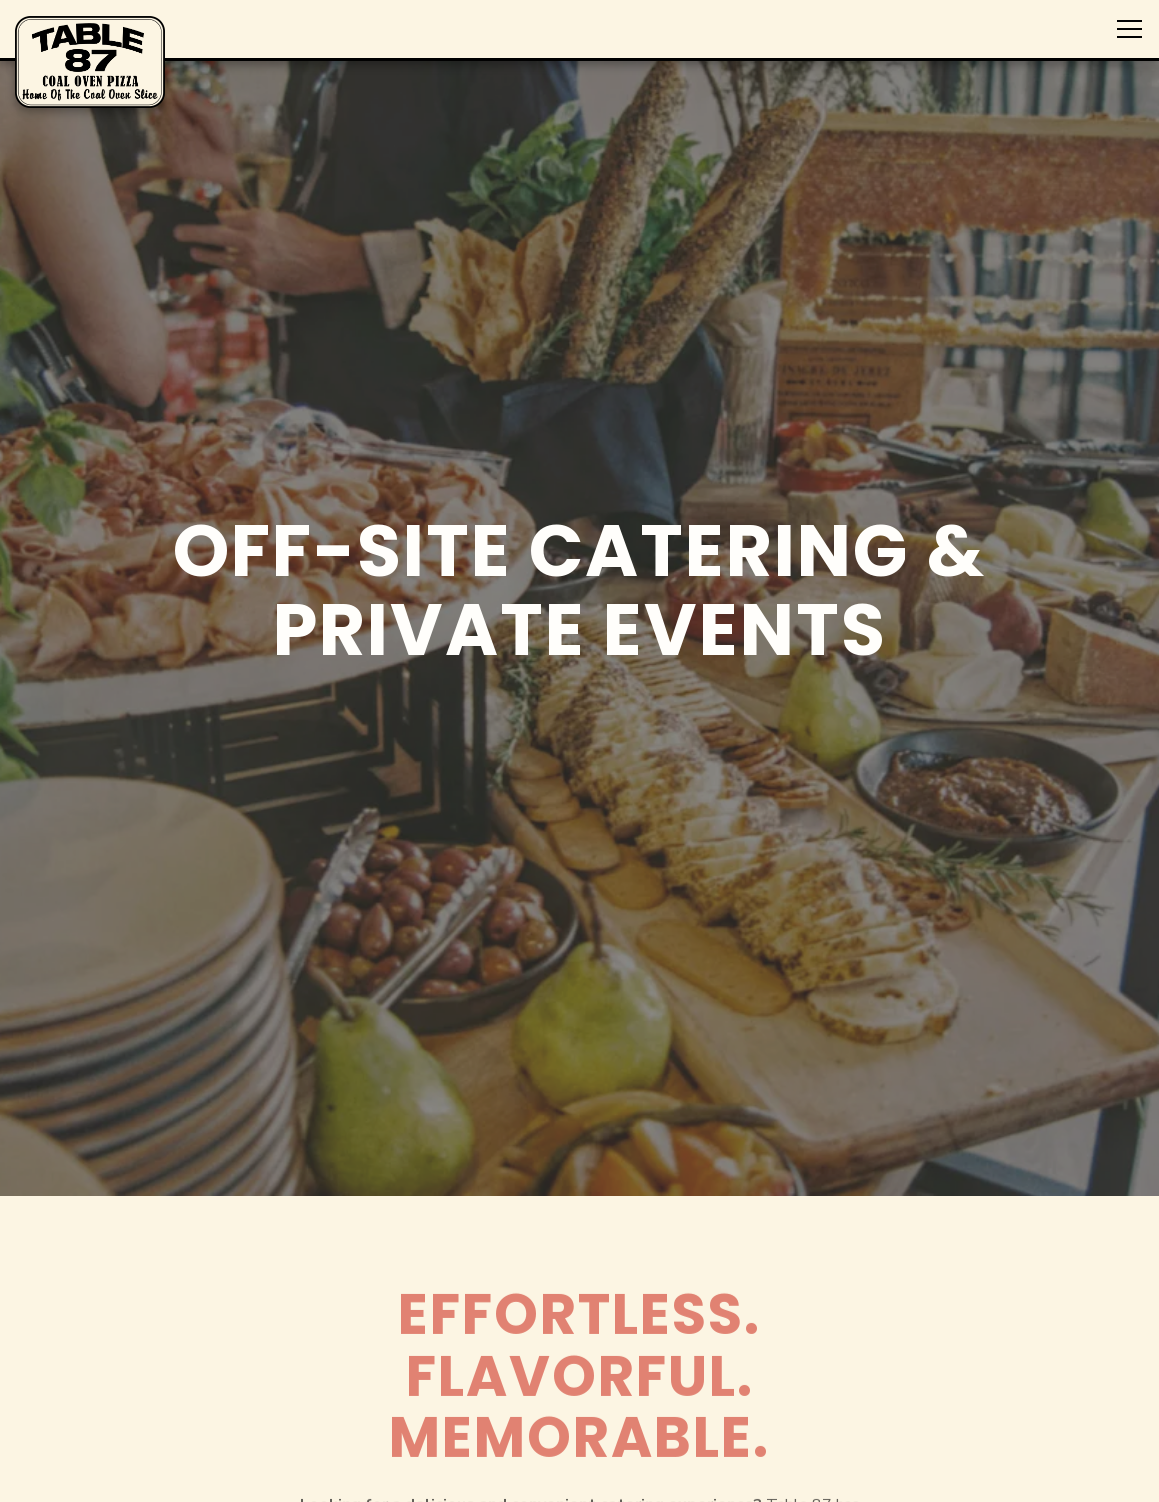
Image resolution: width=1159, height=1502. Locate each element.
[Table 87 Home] (90, 61)
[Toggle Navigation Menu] (1129, 29)
